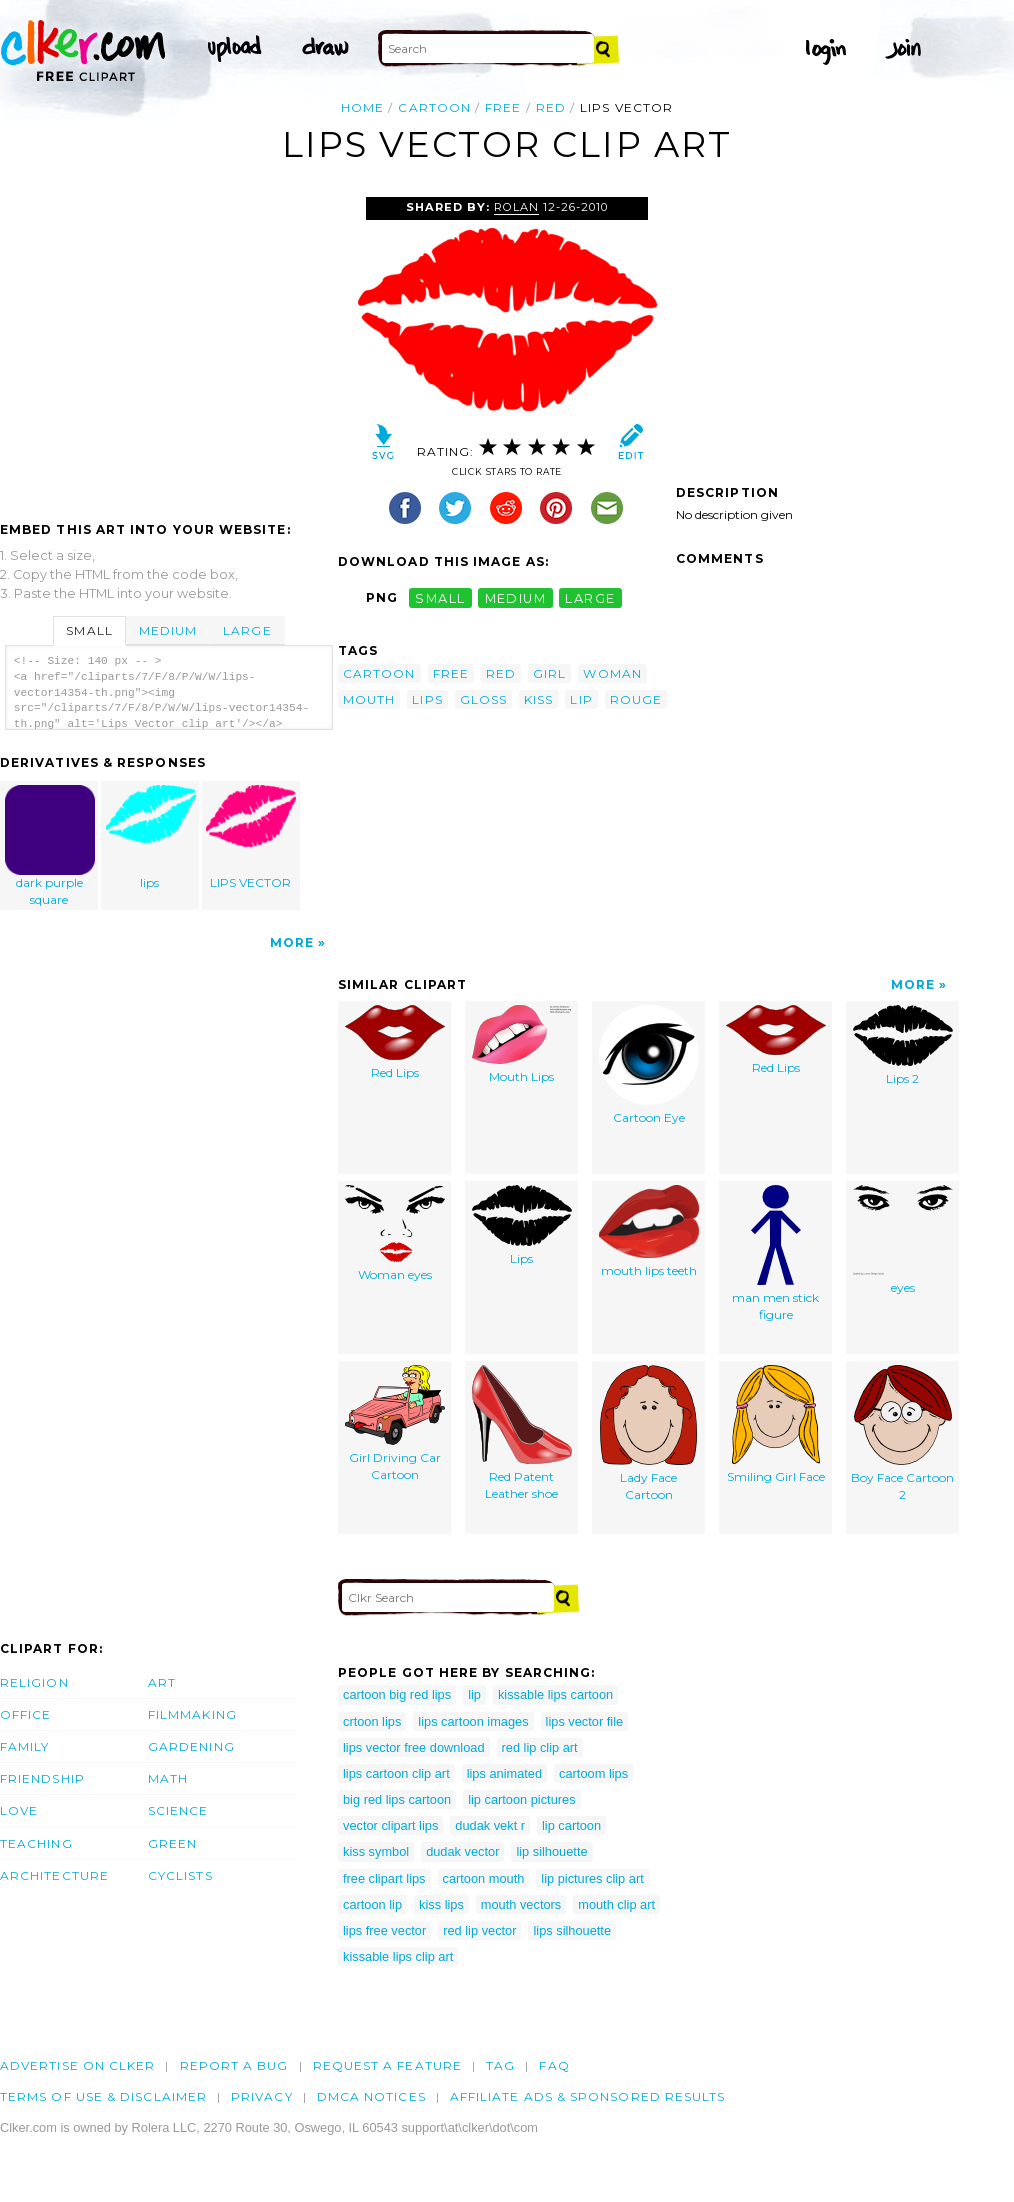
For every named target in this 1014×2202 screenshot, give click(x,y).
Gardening (191, 1746)
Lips (522, 1225)
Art (162, 1682)
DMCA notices (371, 2096)
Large (247, 630)
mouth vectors (521, 1904)
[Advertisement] (168, 347)
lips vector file (585, 1721)
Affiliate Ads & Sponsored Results (588, 2096)
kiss (538, 699)
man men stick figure (775, 1253)
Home (362, 107)
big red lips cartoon (397, 1799)
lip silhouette (551, 1851)
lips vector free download (414, 1747)
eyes (903, 1240)
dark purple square (50, 846)
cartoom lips (593, 1773)
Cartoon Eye (649, 1065)
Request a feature (387, 2065)
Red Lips (395, 1042)
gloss (483, 699)
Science (178, 1810)
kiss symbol (376, 1851)
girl (549, 673)
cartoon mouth (484, 1878)
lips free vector (384, 1930)
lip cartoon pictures (521, 1799)
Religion (34, 1682)
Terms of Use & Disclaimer (103, 2096)
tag (500, 2065)
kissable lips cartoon (555, 1694)
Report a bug (234, 2065)
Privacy (262, 2096)
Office (25, 1714)
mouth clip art (616, 1904)
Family (24, 1746)
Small (89, 630)
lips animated (504, 1773)
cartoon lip (372, 1904)
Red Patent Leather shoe (522, 1433)
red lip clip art (540, 1747)
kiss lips (441, 1904)
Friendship (42, 1778)
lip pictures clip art (592, 1878)
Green (172, 1843)
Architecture (54, 1875)
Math (168, 1778)
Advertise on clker (77, 2065)
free (503, 107)
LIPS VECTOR (251, 837)
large (590, 597)
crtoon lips (372, 1721)
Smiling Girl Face (776, 1424)
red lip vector (479, 1930)
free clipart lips (384, 1878)
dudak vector (462, 1851)
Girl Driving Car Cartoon (395, 1423)
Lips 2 (903, 1045)
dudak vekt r (490, 1825)
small (440, 597)
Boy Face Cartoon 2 (902, 1433)
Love (19, 1810)
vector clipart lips (390, 1825)
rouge (636, 699)
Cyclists (180, 1875)
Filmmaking (192, 1714)
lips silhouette (572, 1930)
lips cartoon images (473, 1721)
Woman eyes (395, 1233)
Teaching (36, 1843)
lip (581, 699)
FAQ (554, 2065)
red (551, 107)
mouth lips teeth (649, 1231)
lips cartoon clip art (396, 1773)
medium (516, 597)
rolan (516, 207)
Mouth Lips (521, 1044)
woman (612, 673)
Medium (168, 630)
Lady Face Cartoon (648, 1433)
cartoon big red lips (397, 1694)
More (292, 942)
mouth (369, 699)
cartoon (434, 107)
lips (151, 837)
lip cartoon (571, 1825)
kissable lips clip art (398, 1956)
